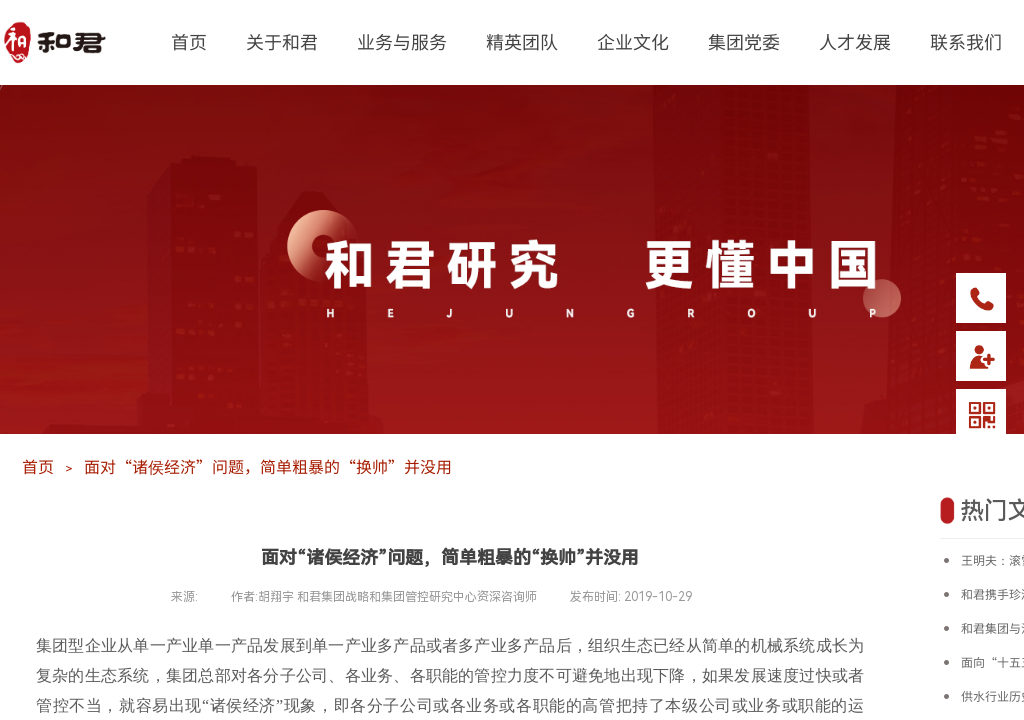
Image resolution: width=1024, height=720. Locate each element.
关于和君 (282, 41)
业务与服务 (402, 41)
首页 (189, 41)
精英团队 (522, 41)
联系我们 (966, 41)
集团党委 (744, 41)
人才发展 (855, 41)
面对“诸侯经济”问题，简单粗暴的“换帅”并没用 (268, 466)
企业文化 (633, 41)
